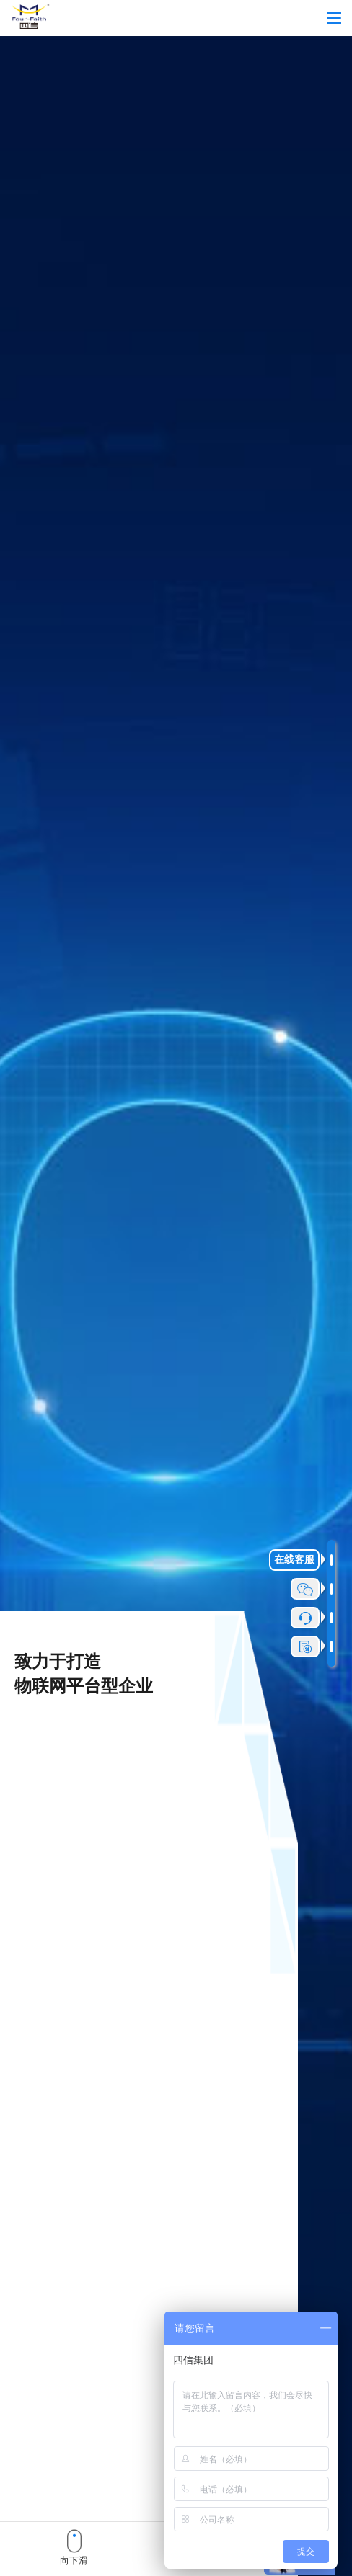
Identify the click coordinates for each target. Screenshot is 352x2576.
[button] (22, 2553)
